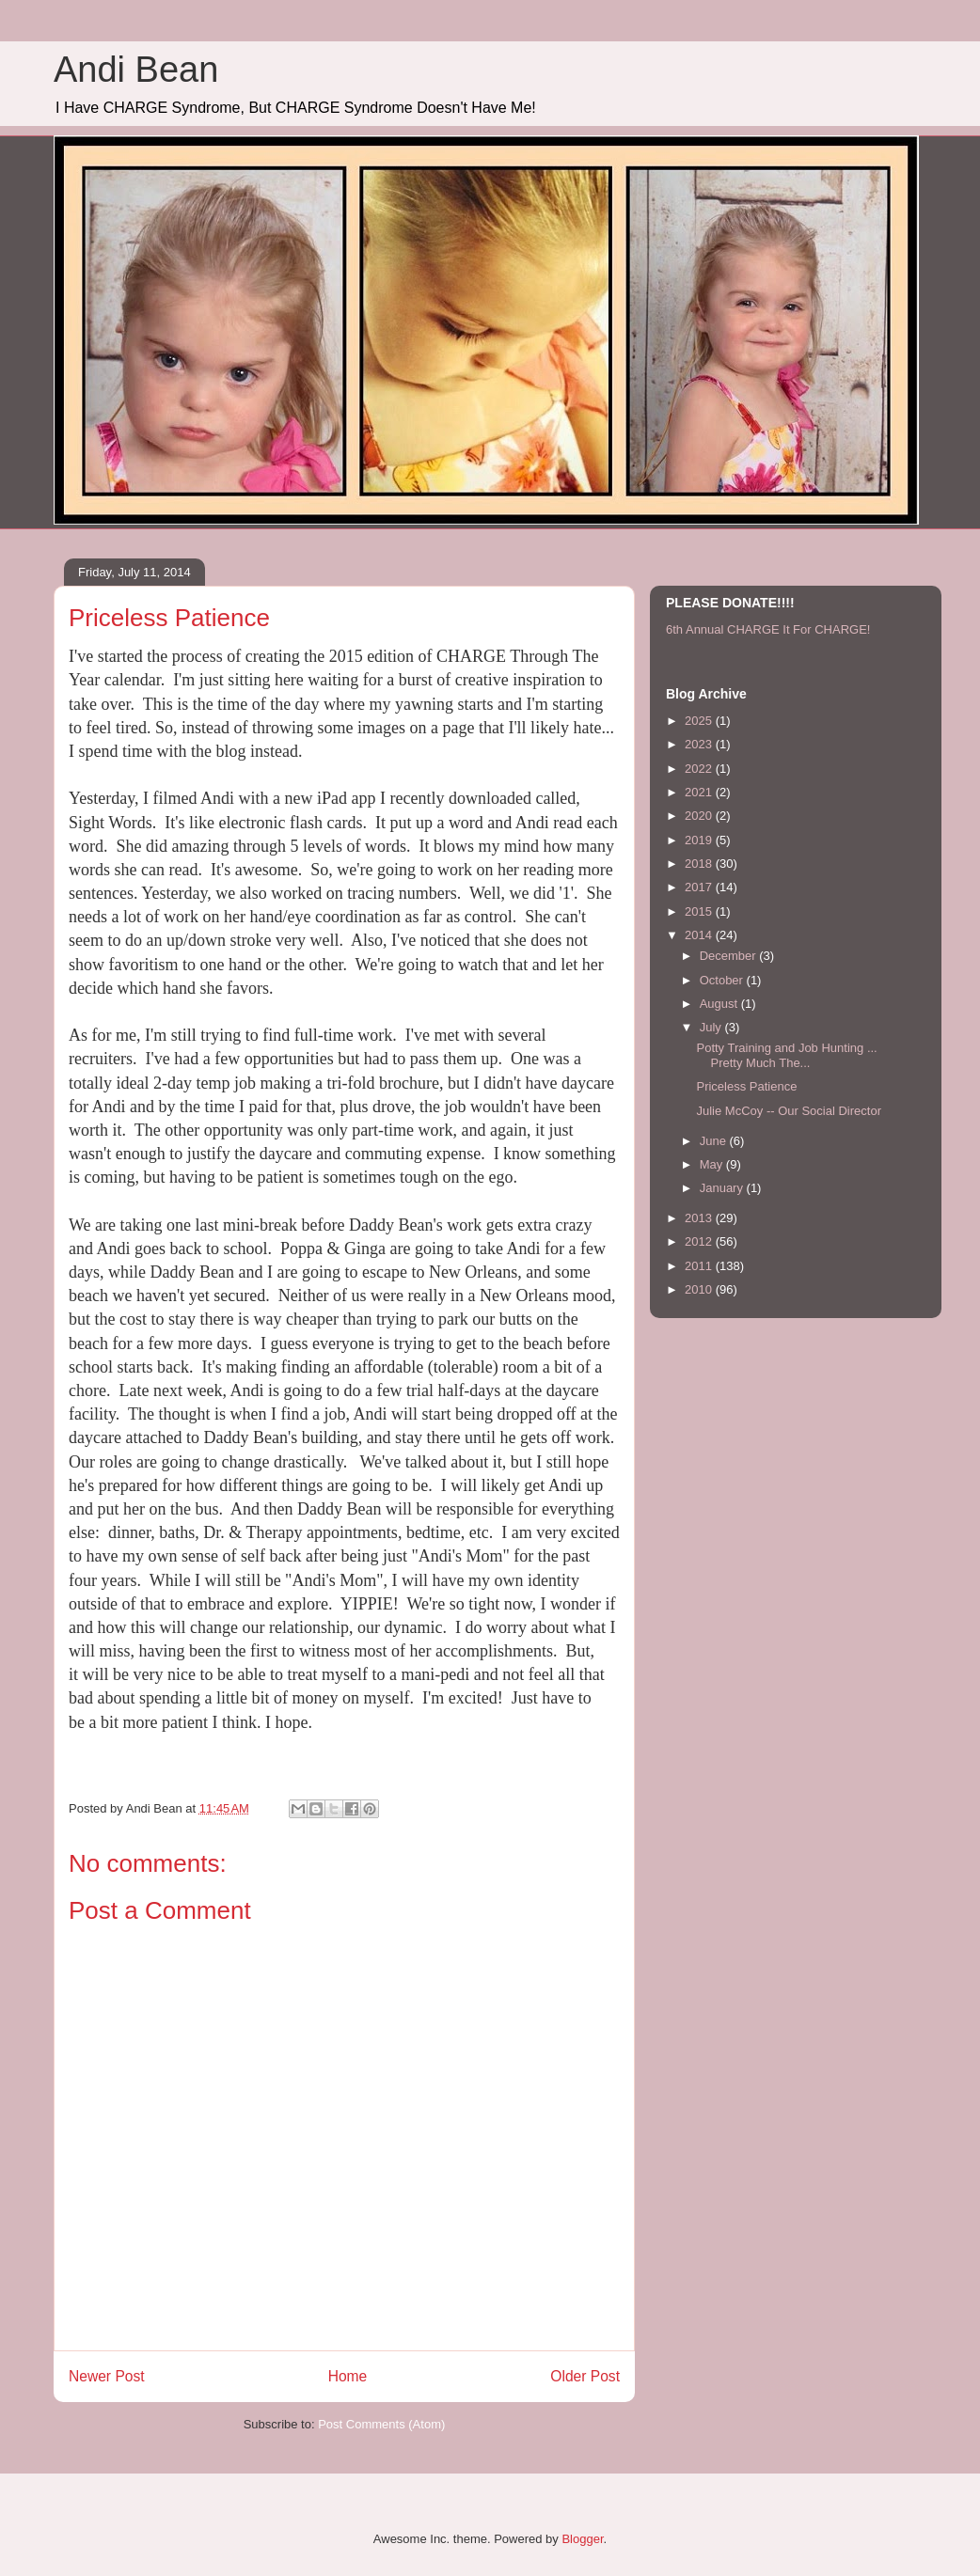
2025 (700, 721)
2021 (700, 792)
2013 (700, 1218)
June (715, 1141)
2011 (700, 1266)
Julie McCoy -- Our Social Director (788, 1111)
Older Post (585, 2376)
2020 (700, 816)
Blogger (582, 2539)
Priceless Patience (746, 1086)
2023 (700, 744)
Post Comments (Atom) (381, 2424)
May (713, 1164)
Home (348, 2376)
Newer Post (107, 2376)
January (723, 1188)
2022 (700, 769)
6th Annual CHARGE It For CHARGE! (768, 629)
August (720, 1004)
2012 (700, 1241)
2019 (700, 840)
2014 (700, 935)
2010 (700, 1289)
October (723, 980)
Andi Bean (136, 69)
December (730, 956)
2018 (700, 863)
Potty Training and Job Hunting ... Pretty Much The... (786, 1055)
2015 (700, 911)
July (712, 1027)
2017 (700, 887)
